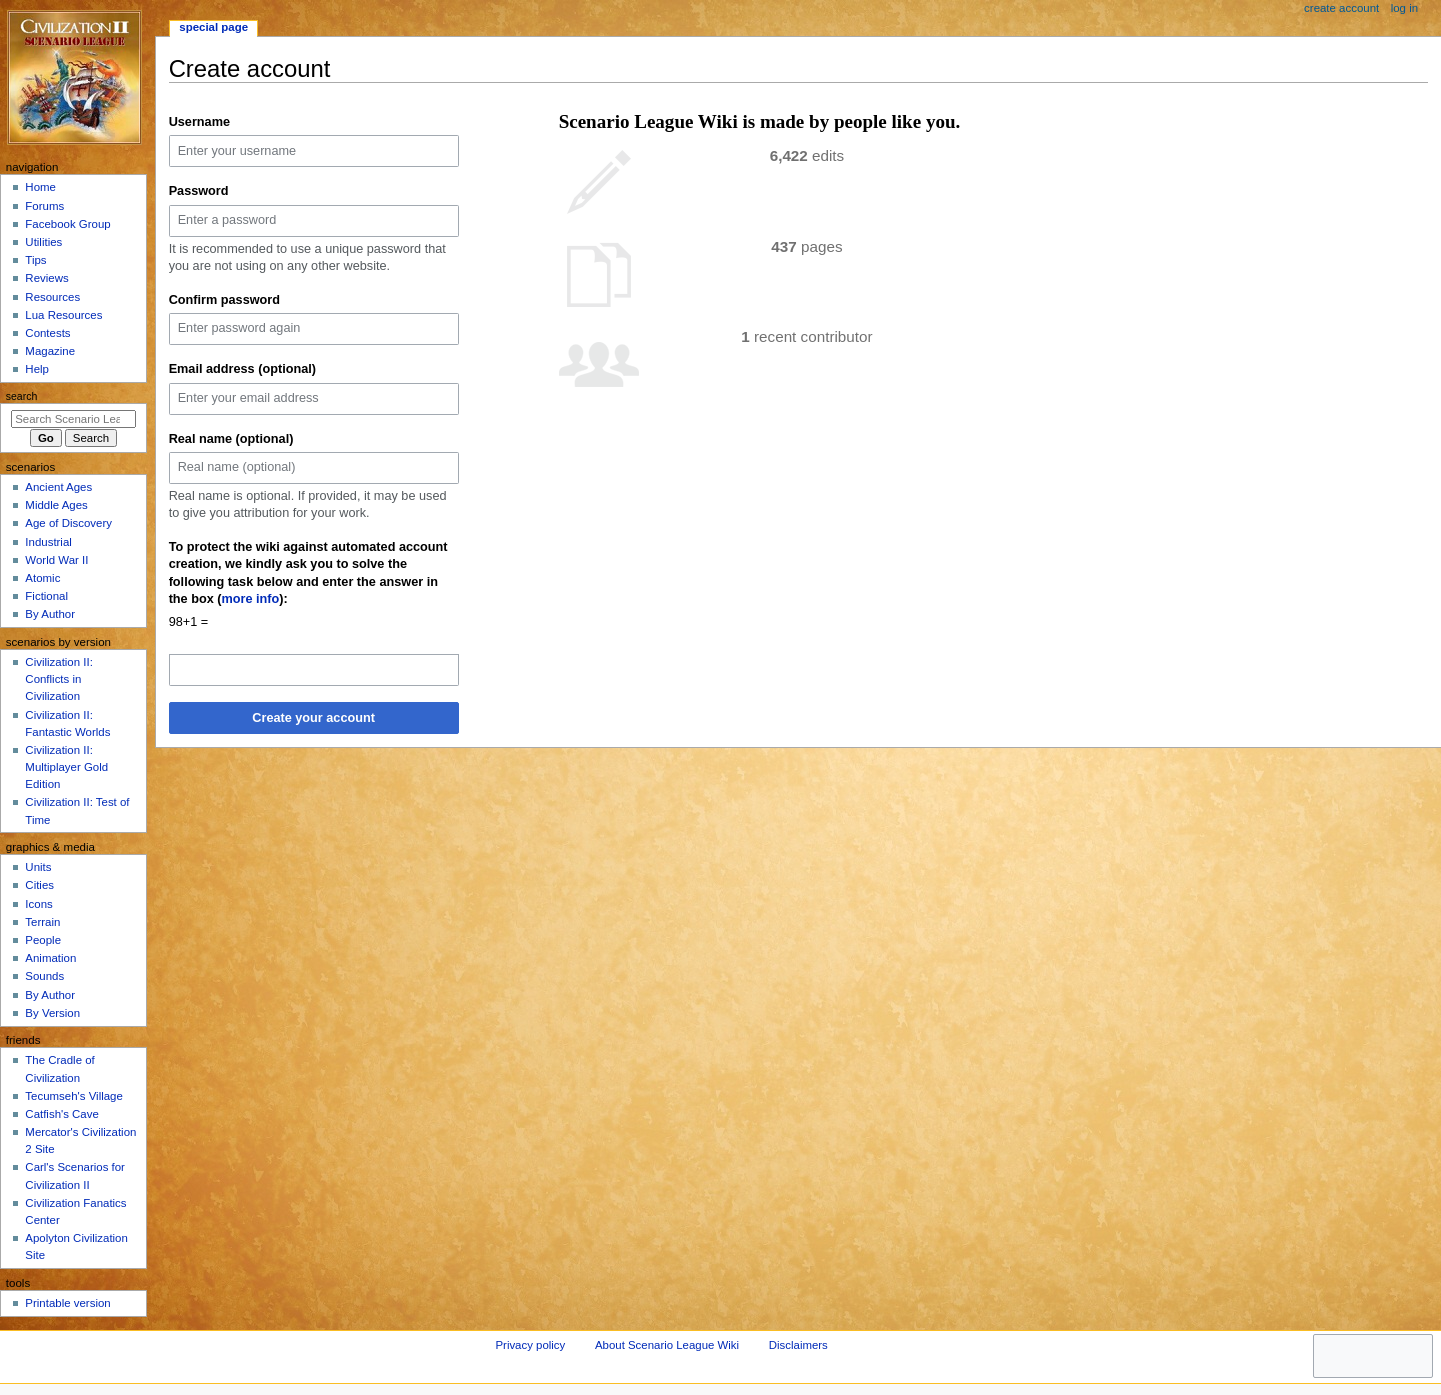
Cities (39, 885)
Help (37, 369)
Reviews (46, 278)
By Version (52, 1013)
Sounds (44, 976)
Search (22, 396)
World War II (56, 560)
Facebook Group (67, 224)
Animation (50, 958)
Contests (47, 333)
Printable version (67, 1303)
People (43, 940)
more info (251, 599)
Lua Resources (63, 315)
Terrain (42, 922)
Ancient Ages (58, 487)
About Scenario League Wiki (667, 1345)
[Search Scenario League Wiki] (73, 419)
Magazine (50, 351)
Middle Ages (56, 505)
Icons (38, 904)
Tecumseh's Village (73, 1096)
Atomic (42, 578)
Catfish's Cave (61, 1114)
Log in (1404, 8)
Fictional (46, 596)
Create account (1341, 8)
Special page (213, 27)
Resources (52, 297)
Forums (44, 206)
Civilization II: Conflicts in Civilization (58, 679)
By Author (50, 614)
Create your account (313, 718)
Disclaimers (798, 1345)
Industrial (48, 542)
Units (38, 867)
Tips (35, 260)
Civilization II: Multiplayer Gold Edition (66, 767)
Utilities (43, 242)
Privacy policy (530, 1345)
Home (40, 187)
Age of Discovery (68, 523)
